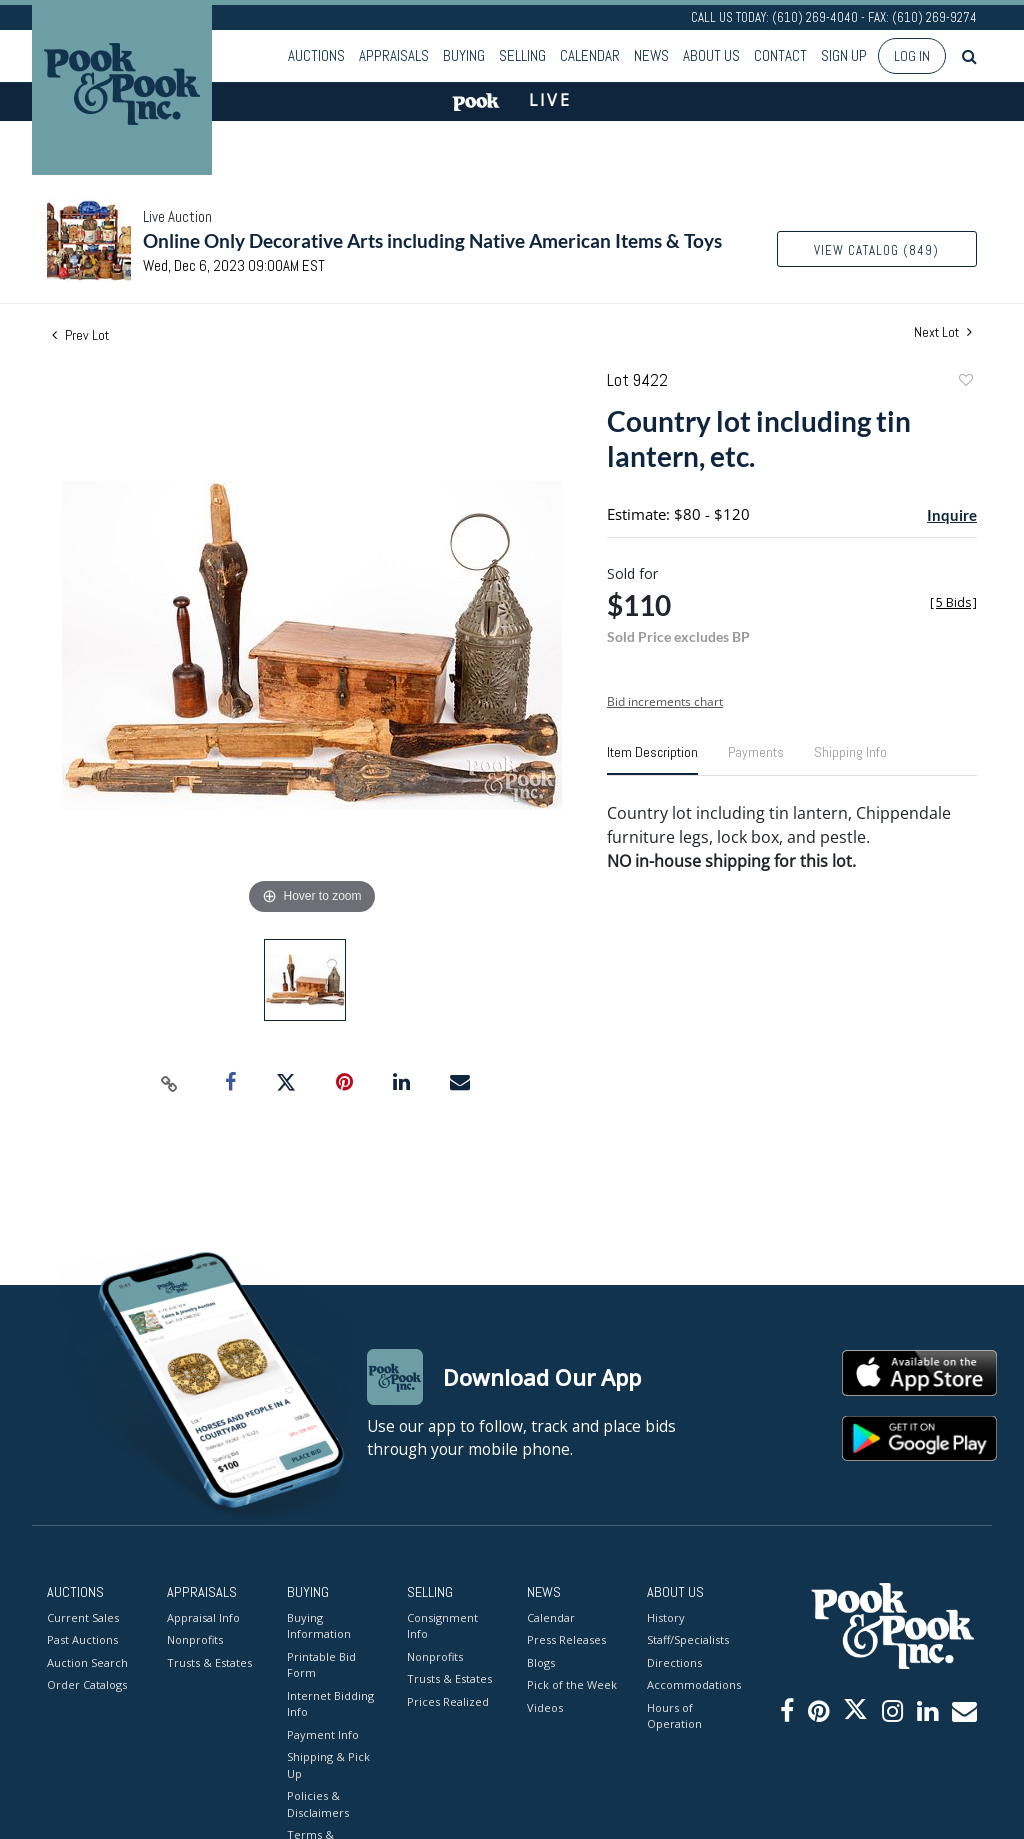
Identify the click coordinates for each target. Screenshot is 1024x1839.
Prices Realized (448, 1701)
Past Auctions (82, 1639)
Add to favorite (965, 382)
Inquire (952, 515)
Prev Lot (80, 335)
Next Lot (943, 332)
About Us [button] (711, 55)
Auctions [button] (316, 55)
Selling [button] (522, 55)
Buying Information (319, 1626)
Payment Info (323, 1734)
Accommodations (692, 1684)
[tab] (652, 760)
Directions (674, 1662)
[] (953, 602)
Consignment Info (442, 1626)
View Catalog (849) (876, 250)
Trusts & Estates (209, 1662)
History (666, 1617)
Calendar (590, 55)
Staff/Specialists (688, 1639)
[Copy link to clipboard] (170, 1083)
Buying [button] (464, 55)
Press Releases (566, 1639)
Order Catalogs (87, 1684)
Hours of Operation (674, 1716)
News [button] (651, 55)
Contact (780, 55)
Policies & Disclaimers (318, 1804)
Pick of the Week (572, 1684)
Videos (545, 1707)
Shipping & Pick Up (328, 1765)
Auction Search (87, 1662)
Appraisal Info (203, 1617)
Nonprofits (195, 1639)
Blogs (541, 1662)
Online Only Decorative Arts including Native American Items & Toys (432, 240)
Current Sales (83, 1617)
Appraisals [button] (394, 55)
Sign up (844, 55)
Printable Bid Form (321, 1665)
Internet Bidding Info (330, 1704)
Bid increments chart (665, 701)
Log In (912, 56)
